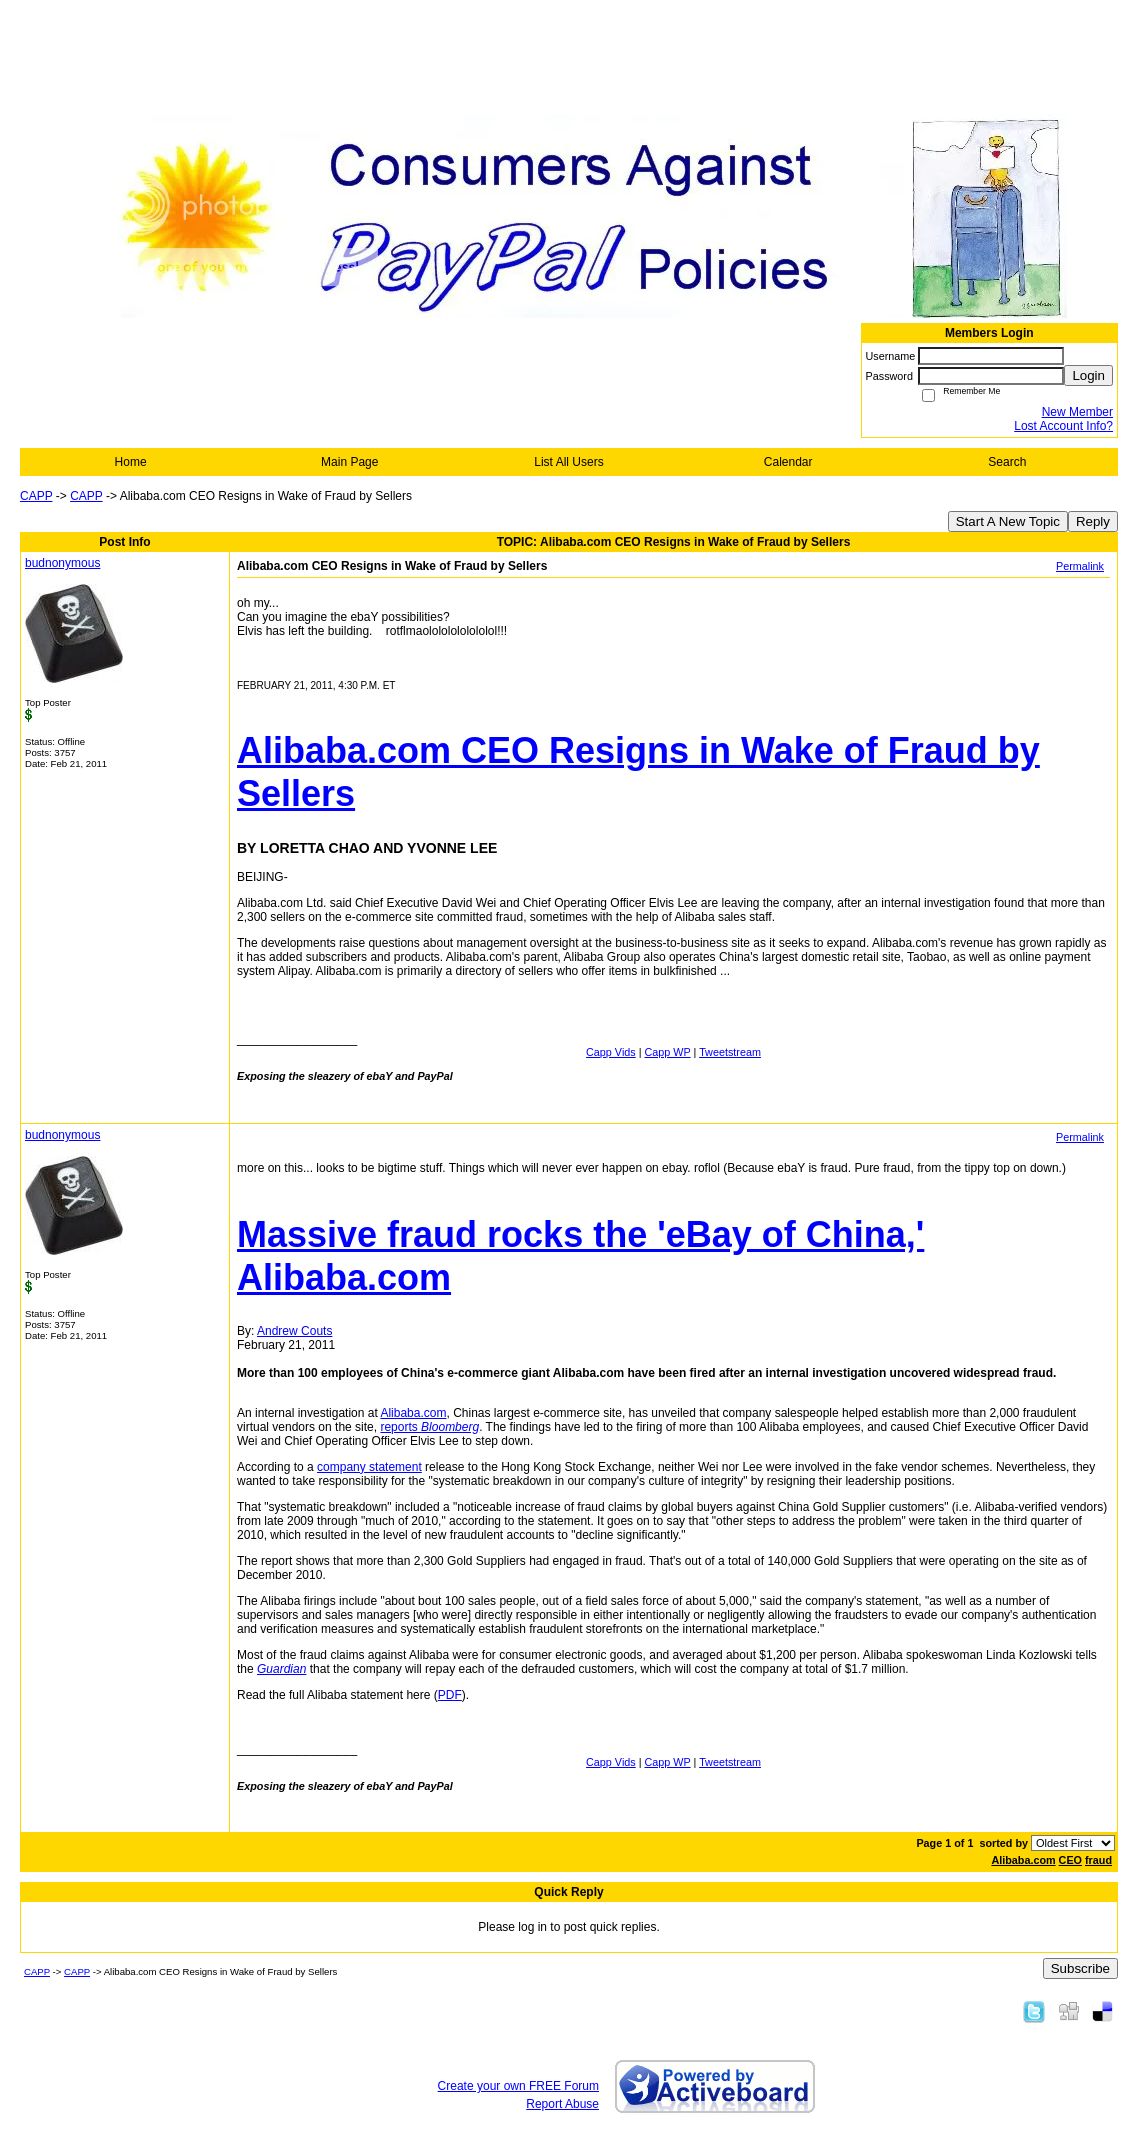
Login (1088, 375)
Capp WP (668, 1052)
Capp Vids (611, 1052)
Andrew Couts (294, 1331)
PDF (450, 1695)
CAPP (36, 496)
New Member (1077, 412)
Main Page (349, 462)
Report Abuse (562, 2104)
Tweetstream (730, 1052)
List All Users (568, 462)
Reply (1093, 521)
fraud (1098, 1860)
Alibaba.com (413, 1413)
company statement (369, 1467)
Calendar (788, 462)
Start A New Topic (1008, 521)
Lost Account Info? (1063, 426)
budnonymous (62, 563)
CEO (1070, 1860)
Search (1007, 462)
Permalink (1080, 566)
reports (429, 1427)
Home (131, 462)
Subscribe (1080, 1968)
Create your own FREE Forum (518, 2086)
